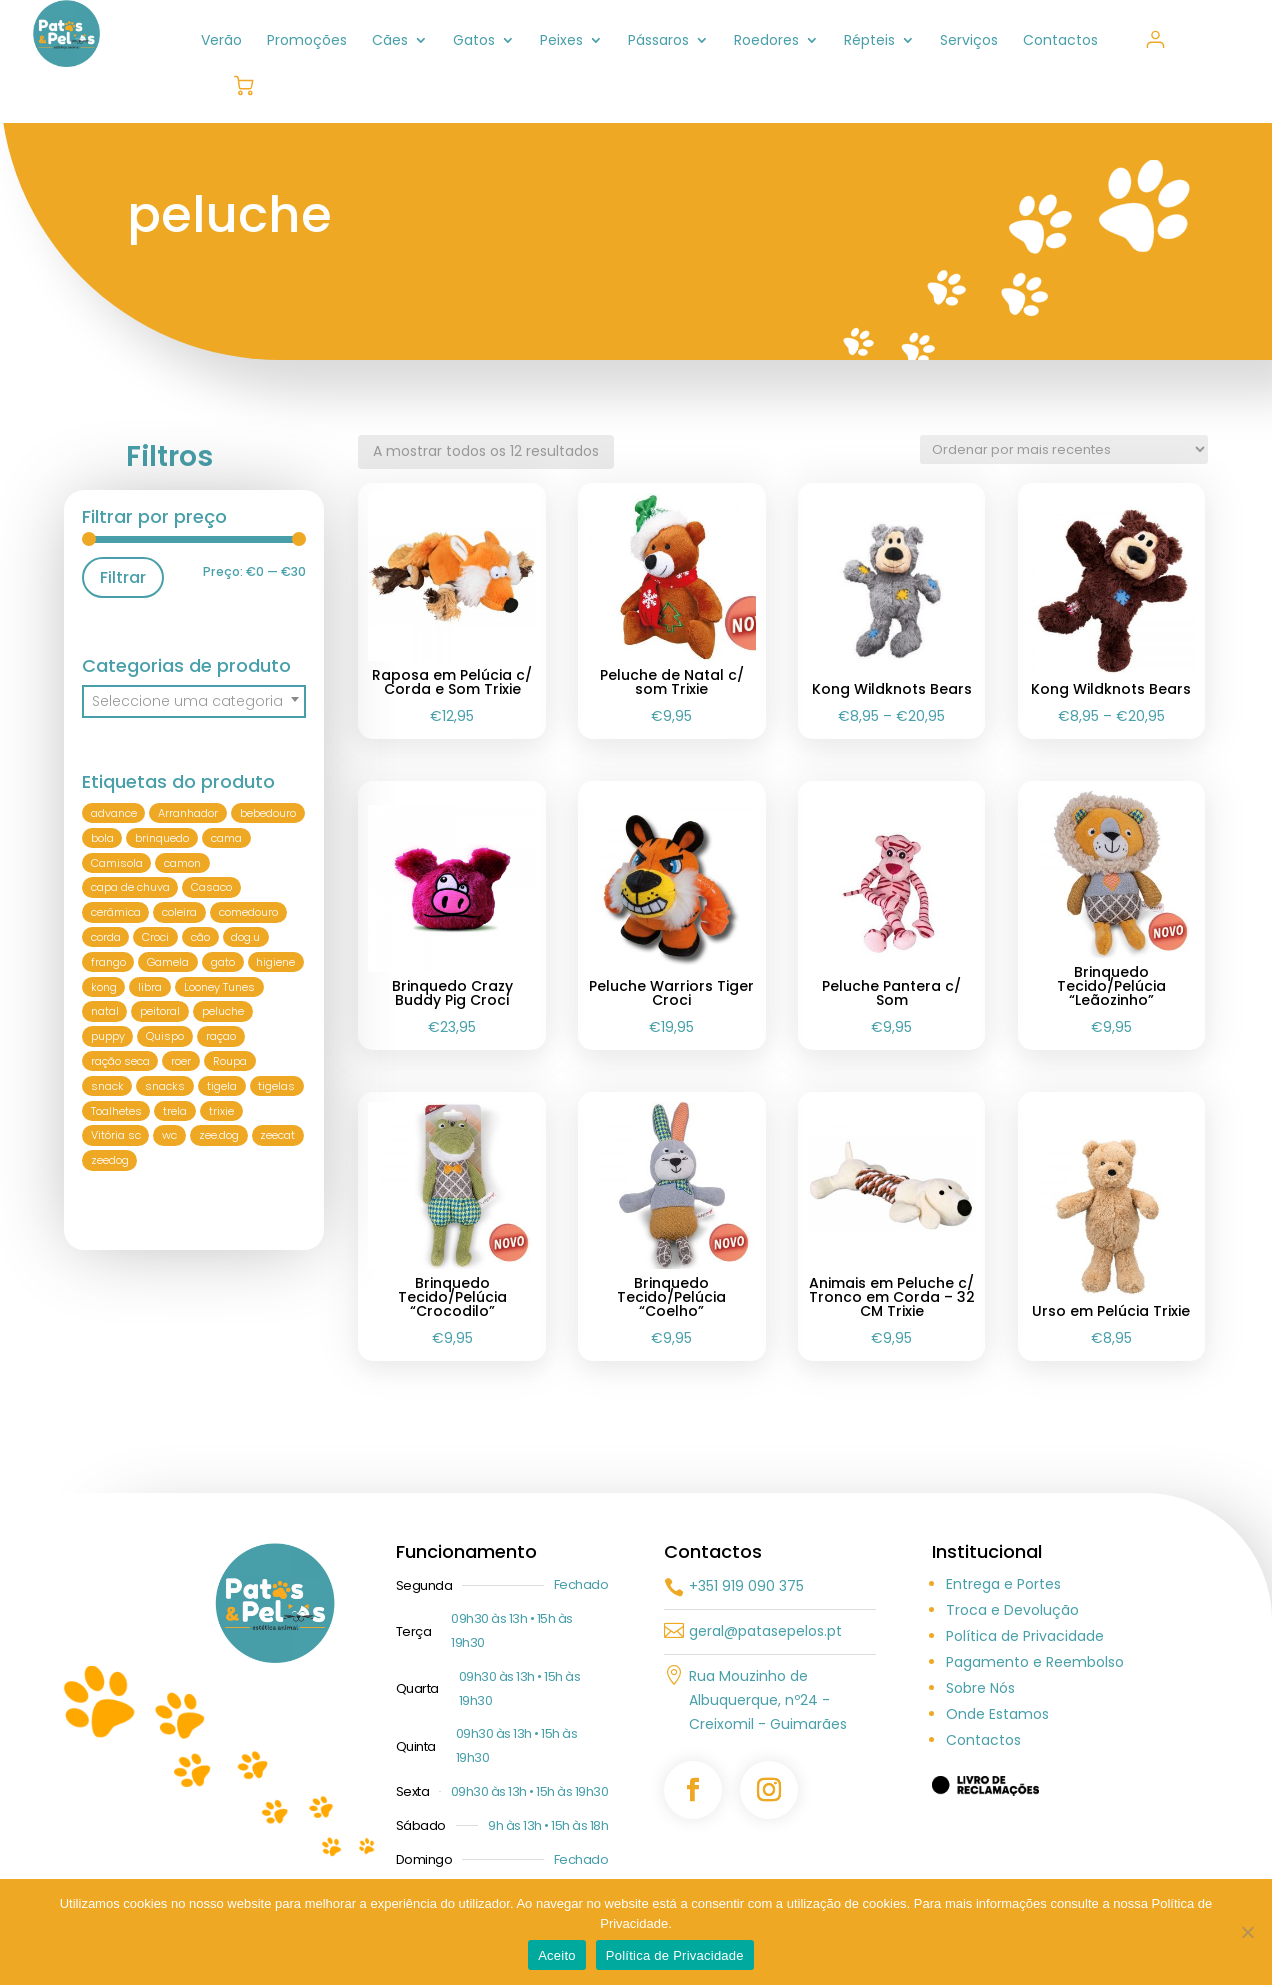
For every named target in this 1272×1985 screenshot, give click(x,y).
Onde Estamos (997, 1714)
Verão (221, 41)
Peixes (561, 41)
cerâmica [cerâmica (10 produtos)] (116, 912)
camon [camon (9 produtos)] (182, 863)
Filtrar (123, 577)
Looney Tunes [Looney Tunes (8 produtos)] (219, 987)
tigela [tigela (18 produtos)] (222, 1086)
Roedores (766, 41)
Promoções (307, 41)
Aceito (557, 1955)
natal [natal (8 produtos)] (105, 1012)
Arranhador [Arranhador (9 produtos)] (188, 813)
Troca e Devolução (1012, 1610)
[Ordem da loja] (1064, 449)
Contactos (1060, 41)
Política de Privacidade (1025, 1636)
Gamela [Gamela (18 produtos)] (168, 962)
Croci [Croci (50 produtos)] (155, 937)
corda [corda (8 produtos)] (106, 937)
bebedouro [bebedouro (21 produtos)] (268, 813)
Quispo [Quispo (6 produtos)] (165, 1036)
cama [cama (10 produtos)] (226, 838)
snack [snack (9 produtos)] (107, 1086)
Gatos (474, 41)
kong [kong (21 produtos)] (104, 987)
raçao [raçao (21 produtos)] (221, 1036)
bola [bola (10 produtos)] (102, 838)
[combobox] (194, 701)
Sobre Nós (980, 1688)
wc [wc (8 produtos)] (169, 1136)
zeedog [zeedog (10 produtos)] (110, 1160)
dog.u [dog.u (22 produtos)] (245, 937)
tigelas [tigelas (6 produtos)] (276, 1086)
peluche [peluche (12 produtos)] (223, 1012)
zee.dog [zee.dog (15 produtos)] (219, 1136)
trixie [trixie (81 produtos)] (221, 1111)
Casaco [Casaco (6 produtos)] (211, 888)
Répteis (869, 41)
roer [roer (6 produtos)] (181, 1061)
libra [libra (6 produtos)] (150, 987)
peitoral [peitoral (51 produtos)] (160, 1012)
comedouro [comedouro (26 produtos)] (248, 912)
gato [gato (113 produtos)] (223, 962)
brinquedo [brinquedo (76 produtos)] (162, 838)
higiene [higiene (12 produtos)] (275, 962)
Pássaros (658, 41)
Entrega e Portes (1003, 1584)
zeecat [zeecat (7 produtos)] (277, 1136)
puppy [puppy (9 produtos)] (108, 1036)
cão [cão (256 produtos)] (200, 937)
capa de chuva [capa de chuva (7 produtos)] (130, 888)
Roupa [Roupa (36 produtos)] (230, 1061)
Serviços (969, 41)
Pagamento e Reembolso (1035, 1662)
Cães (390, 41)
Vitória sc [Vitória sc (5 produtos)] (116, 1136)
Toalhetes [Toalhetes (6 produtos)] (116, 1111)
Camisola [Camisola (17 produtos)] (117, 863)
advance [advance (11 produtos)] (114, 813)
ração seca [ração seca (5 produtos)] (120, 1061)
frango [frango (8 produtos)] (108, 962)
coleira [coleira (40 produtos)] (179, 912)
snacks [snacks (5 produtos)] (165, 1086)
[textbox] (194, 701)
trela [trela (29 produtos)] (175, 1111)
